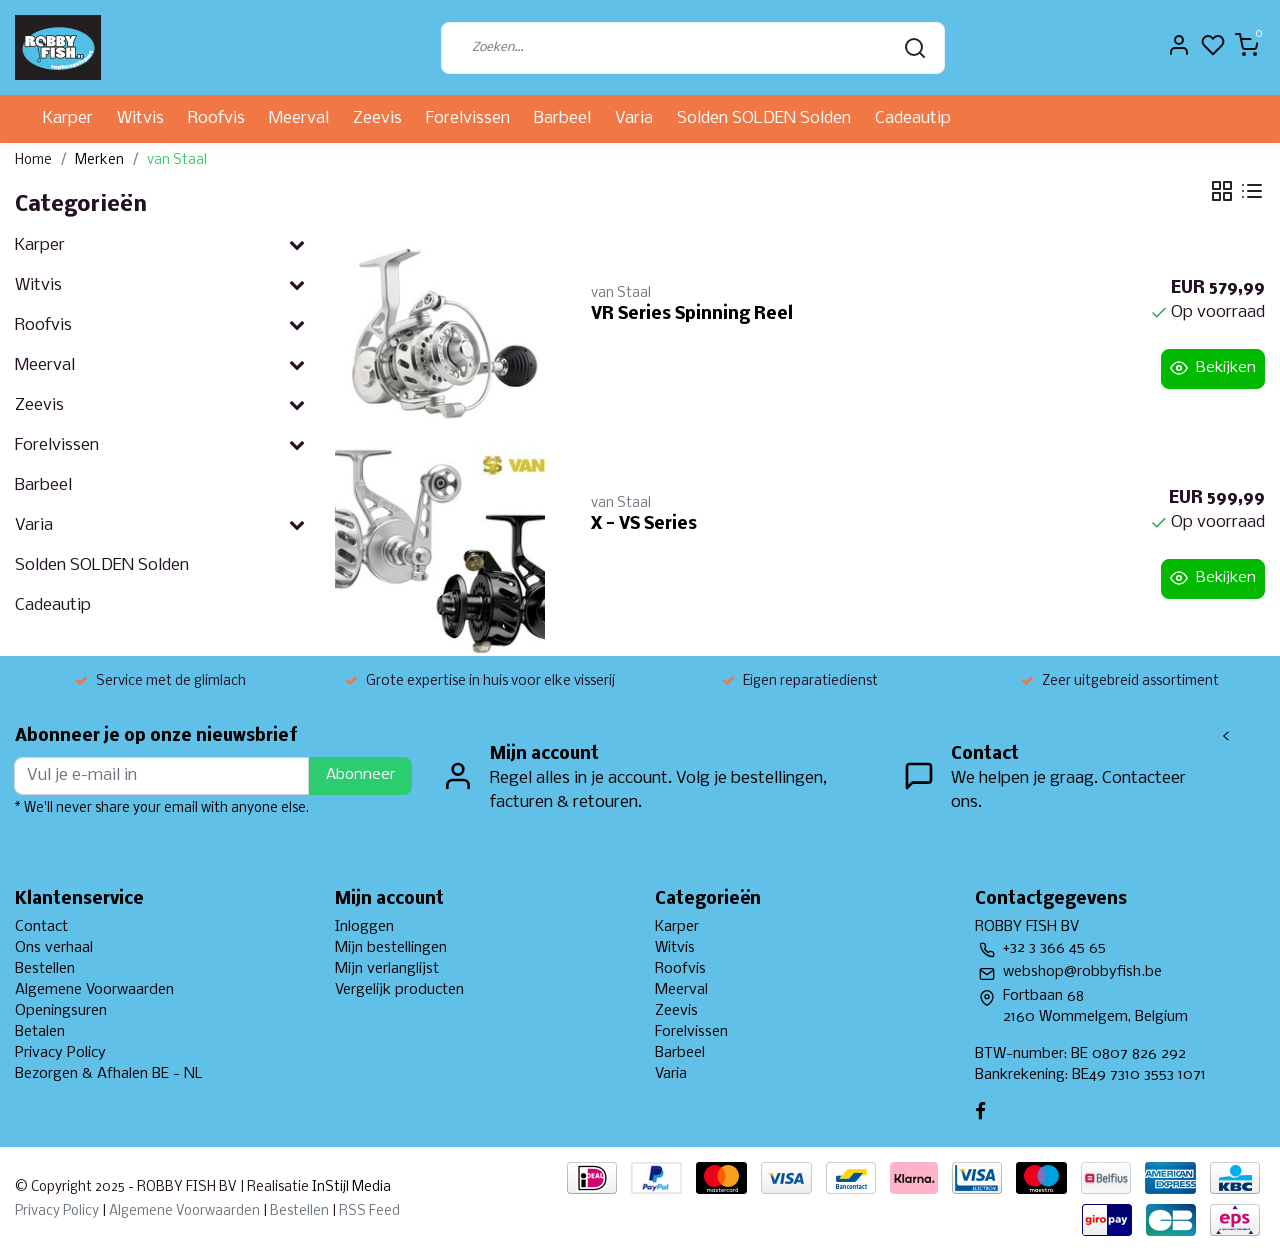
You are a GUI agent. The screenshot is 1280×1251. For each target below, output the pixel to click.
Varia (634, 118)
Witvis (140, 118)
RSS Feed (369, 1211)
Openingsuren (61, 1011)
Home (33, 160)
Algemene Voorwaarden (94, 990)
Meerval (299, 118)
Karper (68, 118)
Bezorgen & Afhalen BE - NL (109, 1074)
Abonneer (360, 775)
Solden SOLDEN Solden (764, 118)
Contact (41, 927)
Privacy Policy (60, 1053)
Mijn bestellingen (391, 948)
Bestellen (45, 969)
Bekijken (1213, 368)
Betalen (40, 1032)
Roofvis (216, 118)
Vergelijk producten (399, 990)
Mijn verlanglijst (387, 969)
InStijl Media (350, 1187)
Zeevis (377, 118)
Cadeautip (913, 118)
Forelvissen (468, 118)
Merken (99, 160)
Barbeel (562, 118)
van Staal (177, 160)
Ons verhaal (54, 948)
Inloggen (364, 927)
